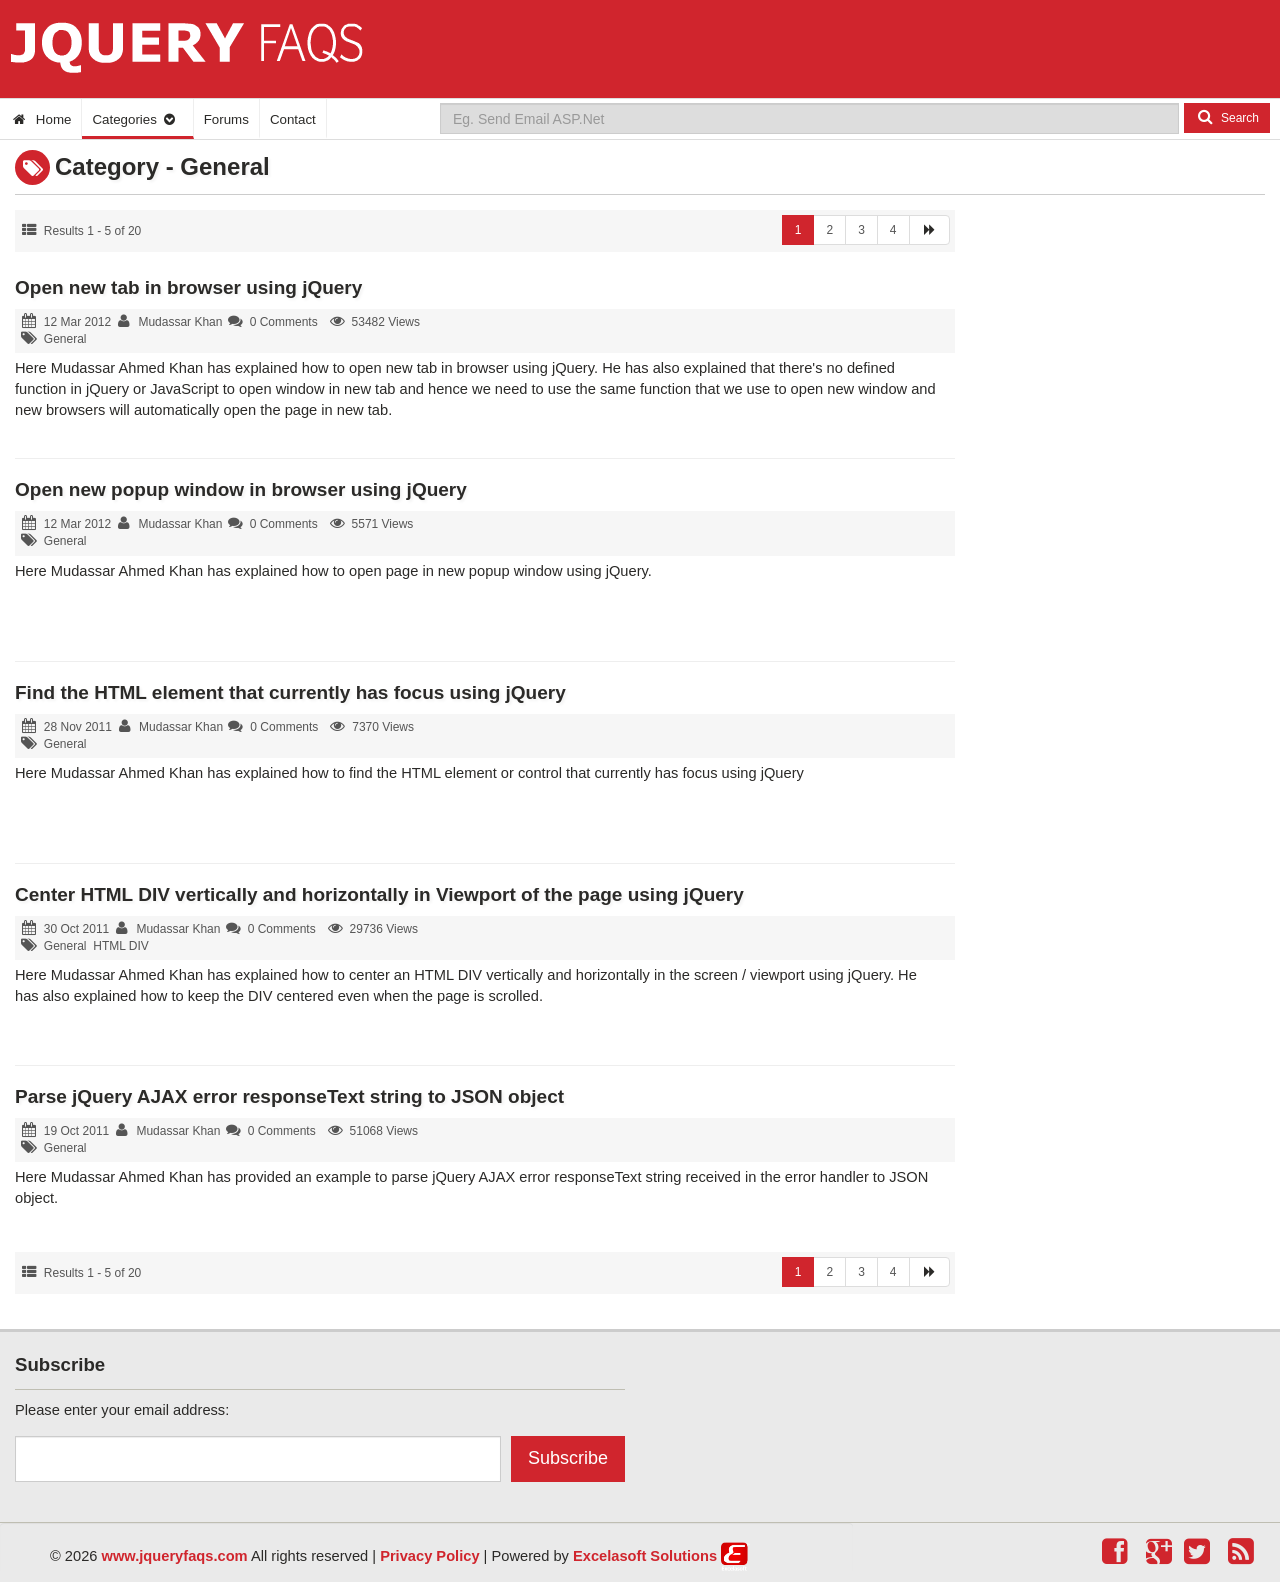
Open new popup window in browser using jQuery (241, 489)
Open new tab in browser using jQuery (188, 287)
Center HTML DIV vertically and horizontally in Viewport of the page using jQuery (379, 894)
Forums (226, 119)
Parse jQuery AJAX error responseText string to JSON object (289, 1096)
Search (1227, 117)
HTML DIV (121, 946)
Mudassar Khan (180, 322)
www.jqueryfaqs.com (175, 1556)
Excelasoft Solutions (645, 1556)
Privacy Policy (429, 1556)
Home (40, 119)
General (65, 339)
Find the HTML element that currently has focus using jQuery (290, 692)
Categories (134, 119)
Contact (293, 119)
